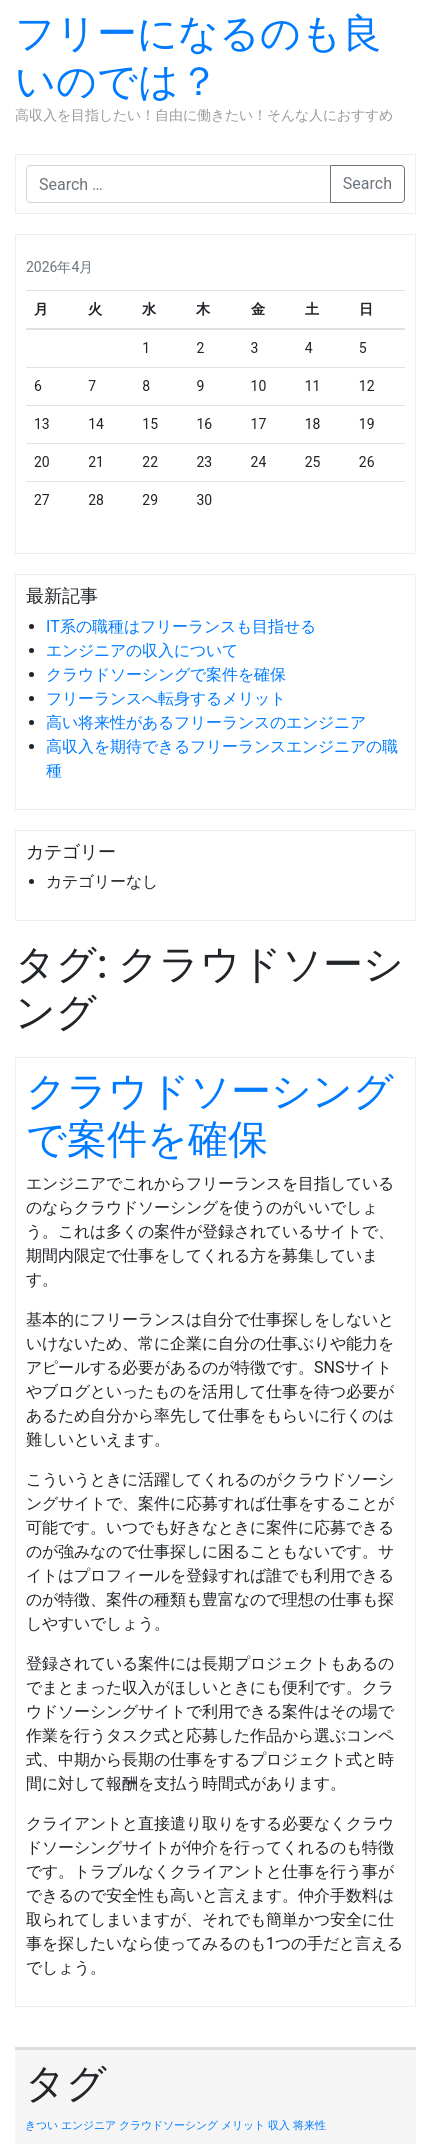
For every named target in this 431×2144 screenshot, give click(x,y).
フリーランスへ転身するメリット (166, 698)
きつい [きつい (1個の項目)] (41, 2125)
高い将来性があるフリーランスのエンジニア (206, 722)
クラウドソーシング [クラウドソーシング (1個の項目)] (168, 2125)
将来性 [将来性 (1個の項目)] (309, 2125)
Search (367, 183)
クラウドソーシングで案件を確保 (166, 674)
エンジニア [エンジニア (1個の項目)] (88, 2125)
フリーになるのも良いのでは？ (198, 57)
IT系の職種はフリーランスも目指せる (181, 626)
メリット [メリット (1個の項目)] (243, 2125)
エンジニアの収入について (142, 650)
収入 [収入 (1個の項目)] (279, 2125)
